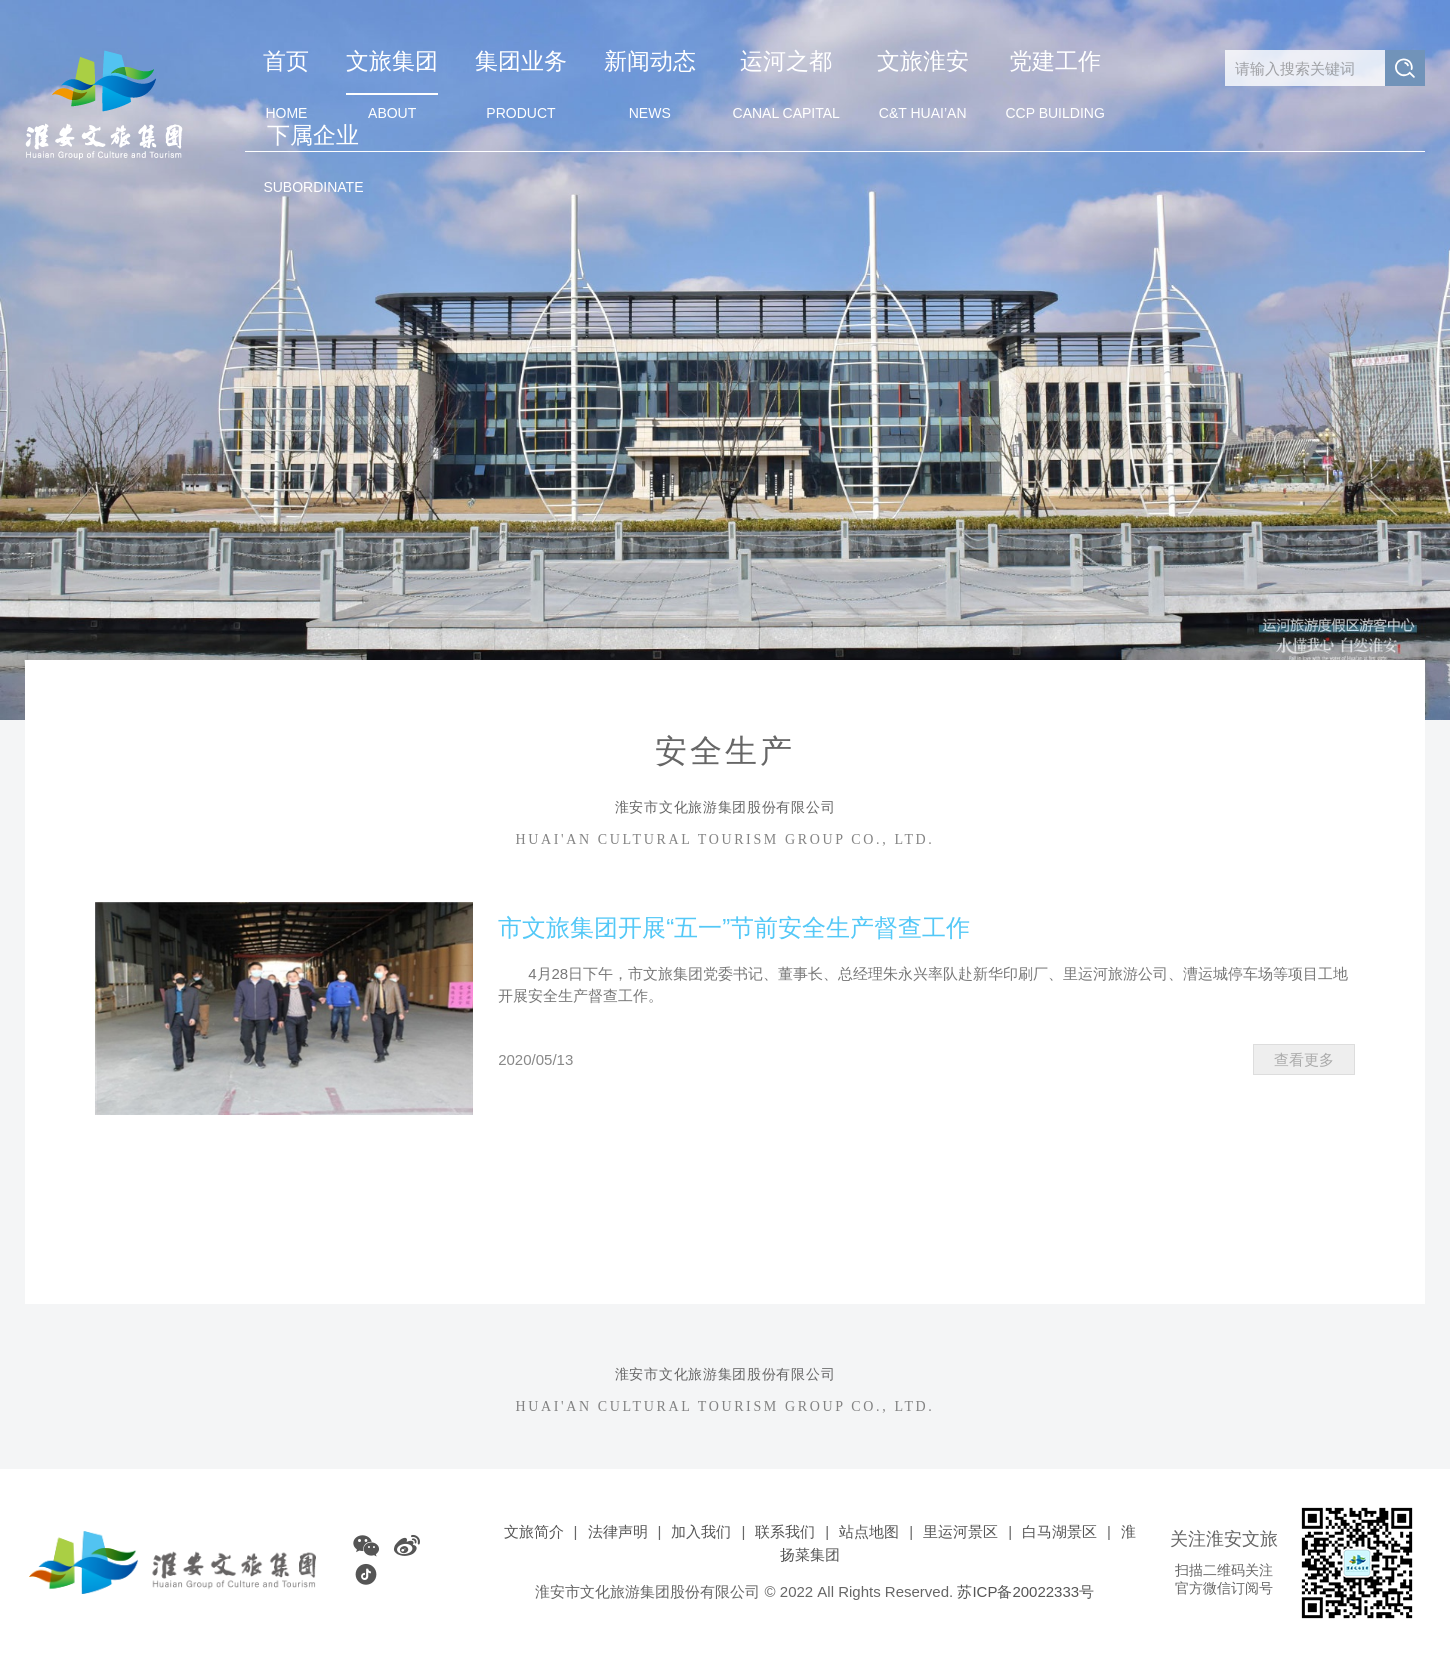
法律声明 (618, 1531)
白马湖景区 (1059, 1531)
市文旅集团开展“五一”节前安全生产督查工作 (734, 927)
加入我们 (701, 1531)
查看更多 (1304, 1059)
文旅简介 (534, 1531)
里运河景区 (960, 1531)
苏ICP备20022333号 (1025, 1591)
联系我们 (785, 1531)
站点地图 (869, 1531)
